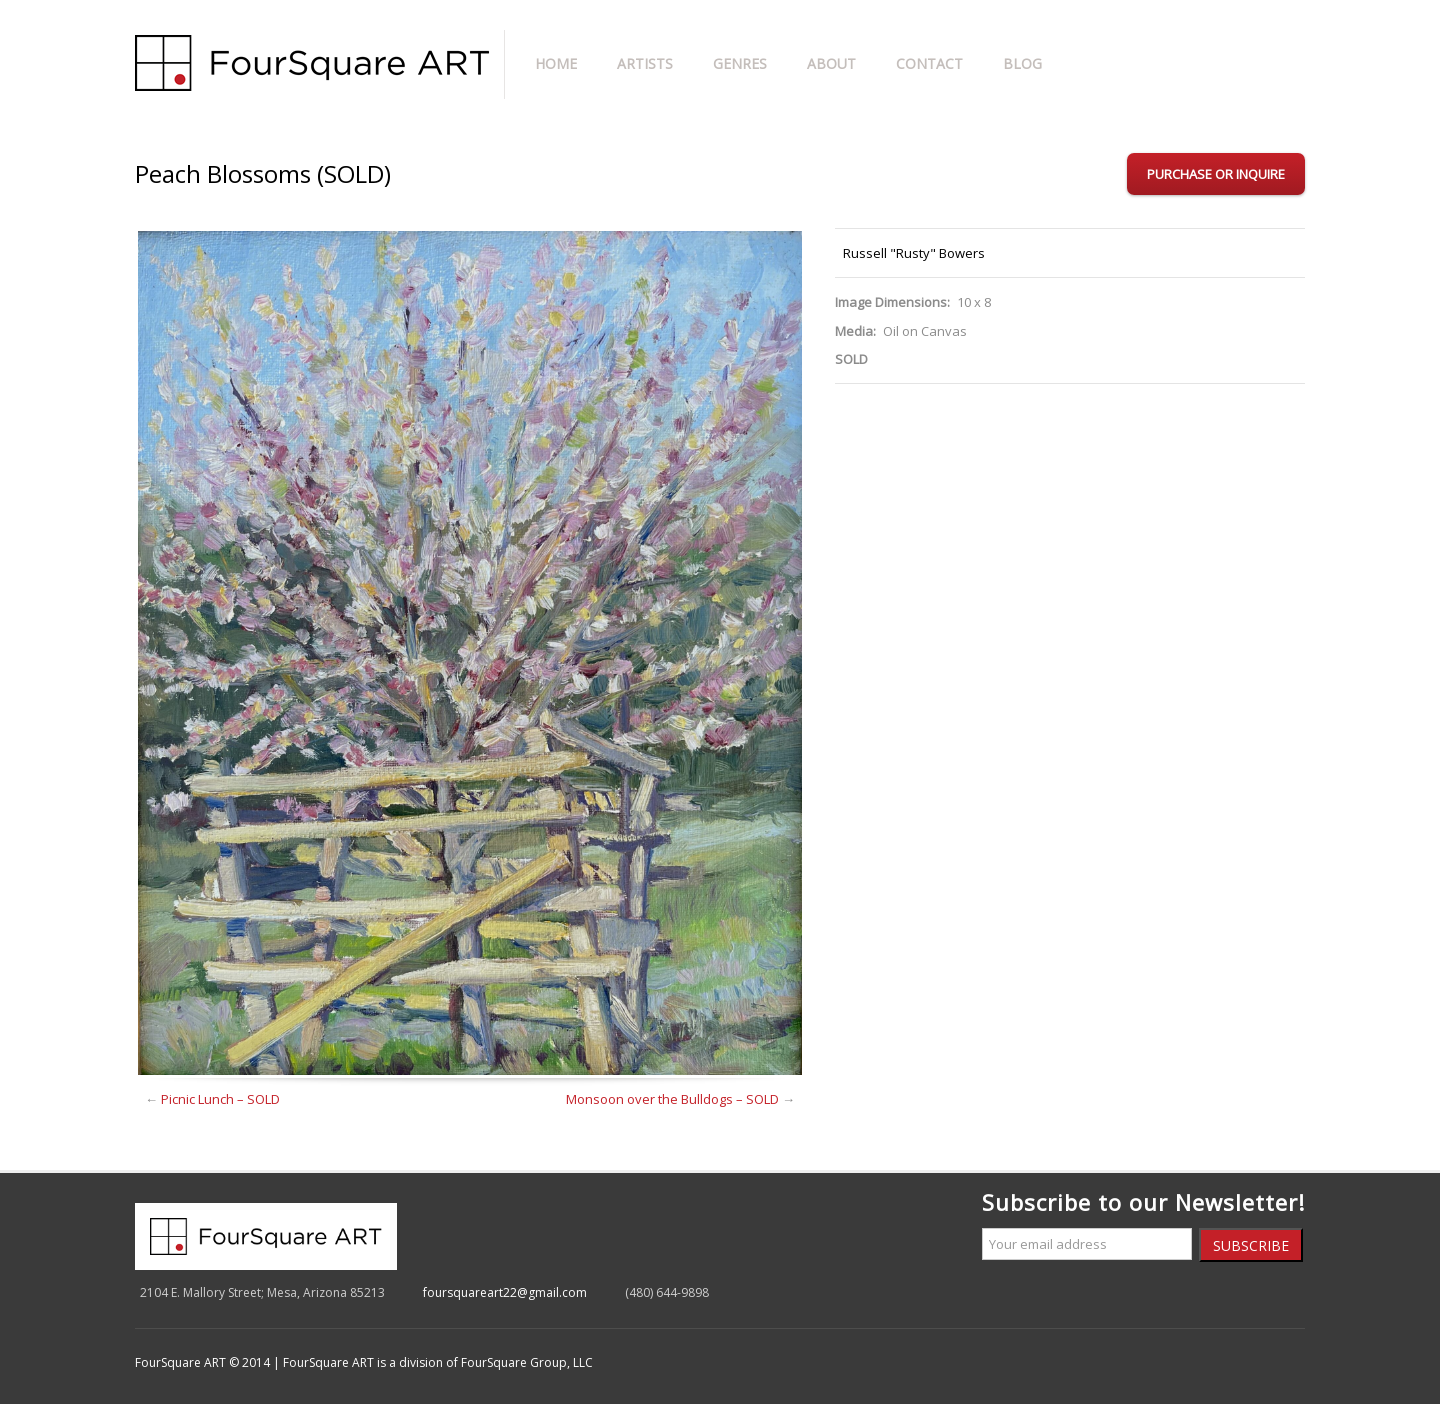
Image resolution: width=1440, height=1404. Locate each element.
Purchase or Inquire (1216, 174)
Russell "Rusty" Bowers (914, 253)
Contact (929, 63)
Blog (1022, 63)
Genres (740, 63)
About (831, 63)
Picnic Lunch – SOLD (220, 1099)
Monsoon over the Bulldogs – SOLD (672, 1099)
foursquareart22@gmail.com (505, 1292)
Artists (645, 63)
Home (556, 63)
